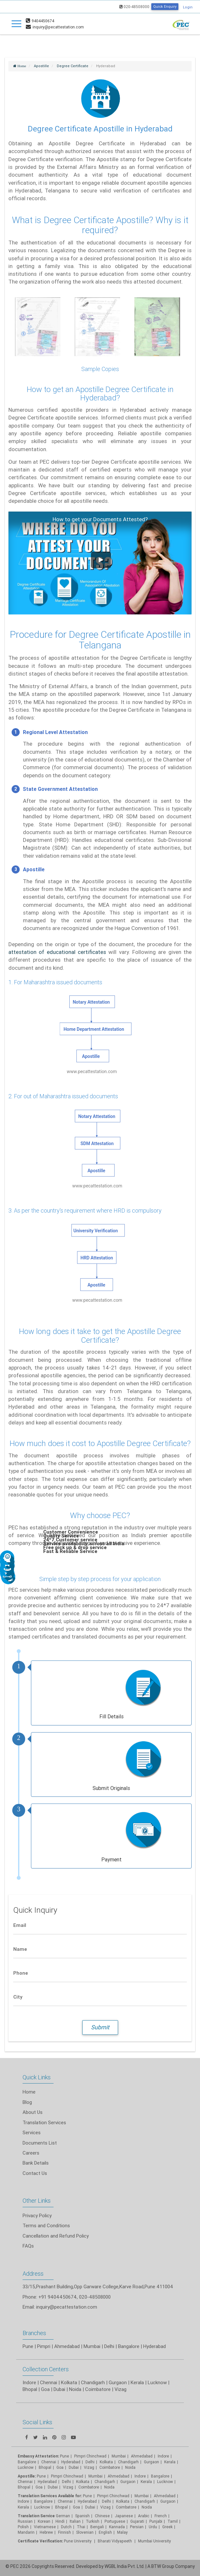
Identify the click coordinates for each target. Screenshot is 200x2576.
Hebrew (46, 2532)
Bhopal (30, 2389)
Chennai (48, 2382)
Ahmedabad (67, 2346)
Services (32, 2132)
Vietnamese (45, 2526)
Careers (31, 2153)
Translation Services (44, 2122)
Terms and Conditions (46, 2225)
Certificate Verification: (40, 2541)
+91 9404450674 (57, 2297)
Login (188, 7)
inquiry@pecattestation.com (66, 2307)
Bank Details (36, 2163)
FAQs (28, 2246)
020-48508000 (134, 6)
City (18, 1997)
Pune (28, 2346)
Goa (45, 2389)
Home (29, 2092)
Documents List (40, 2143)
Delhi (109, 2346)
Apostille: (27, 2476)
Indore (29, 2382)
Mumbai (92, 2346)
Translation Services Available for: (50, 2495)
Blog (27, 2102)
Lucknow (26, 2467)
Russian (25, 2521)
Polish (23, 2526)
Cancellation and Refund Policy (56, 2236)
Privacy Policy (37, 2215)
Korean (44, 2521)
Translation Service (37, 2515)
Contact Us (35, 2173)
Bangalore (128, 2346)
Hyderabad (154, 2346)
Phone (20, 1973)
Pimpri (43, 2346)
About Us (33, 2112)
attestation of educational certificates (58, 952)
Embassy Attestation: (38, 2456)
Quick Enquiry (164, 6)
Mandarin (26, 2532)
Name (20, 1949)
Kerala (23, 2507)
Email (19, 1925)
